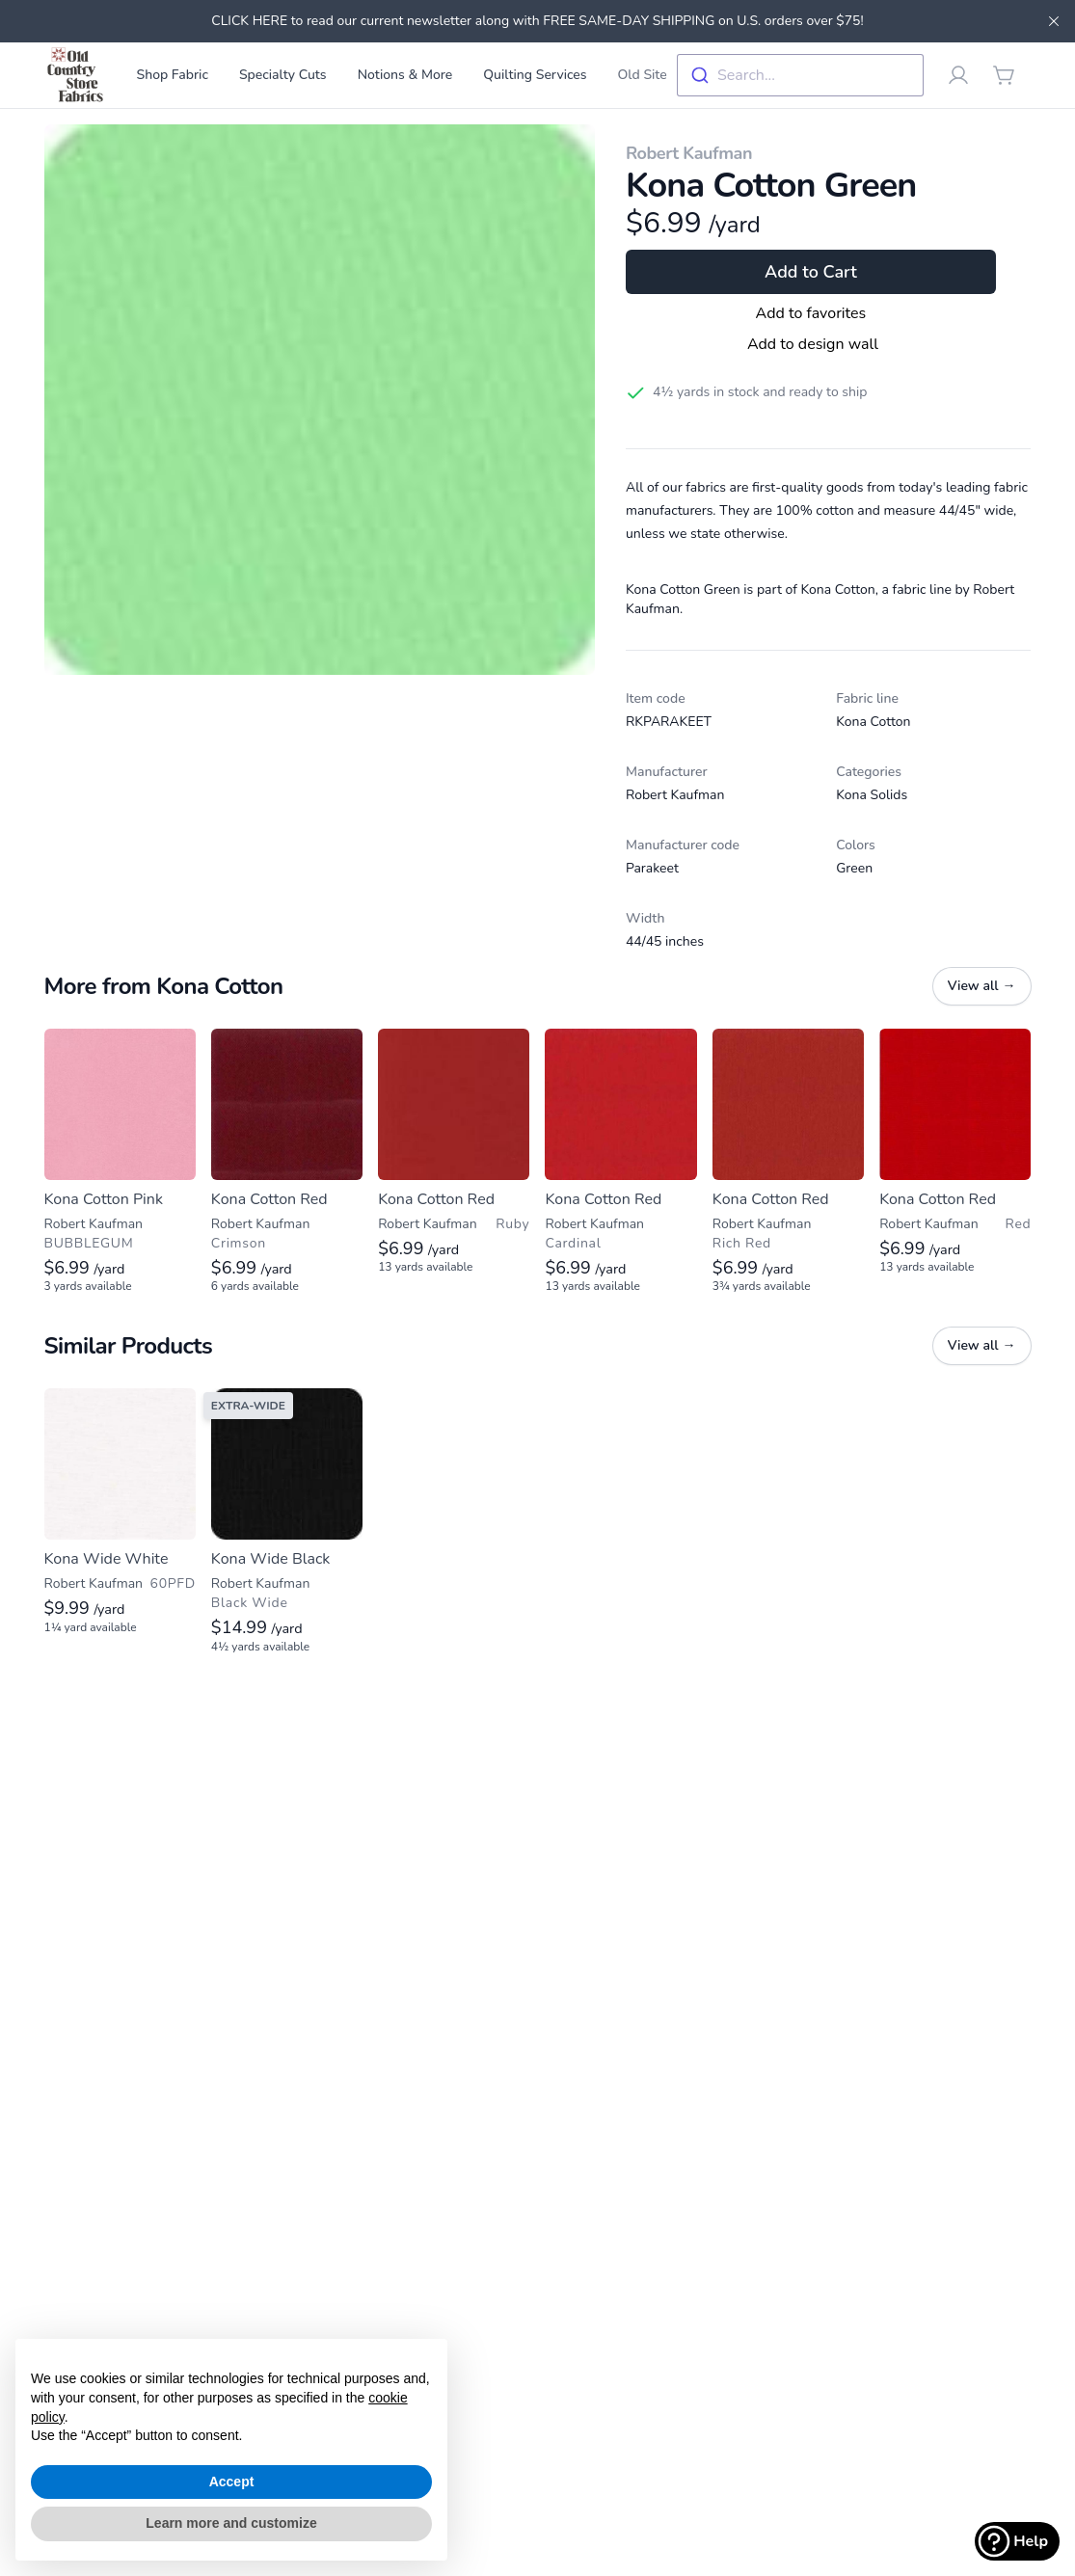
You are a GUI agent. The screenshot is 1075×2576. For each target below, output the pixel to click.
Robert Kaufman (689, 153)
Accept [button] (232, 2481)
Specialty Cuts (283, 75)
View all (982, 986)
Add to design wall (812, 344)
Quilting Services (534, 75)
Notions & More (405, 75)
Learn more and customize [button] (231, 2523)
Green (854, 868)
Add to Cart (811, 271)
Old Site (642, 75)
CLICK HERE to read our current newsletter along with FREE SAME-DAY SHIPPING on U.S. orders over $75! (537, 21)
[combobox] (800, 75)
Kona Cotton (873, 721)
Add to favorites (811, 313)
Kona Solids (871, 795)
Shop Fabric (172, 75)
